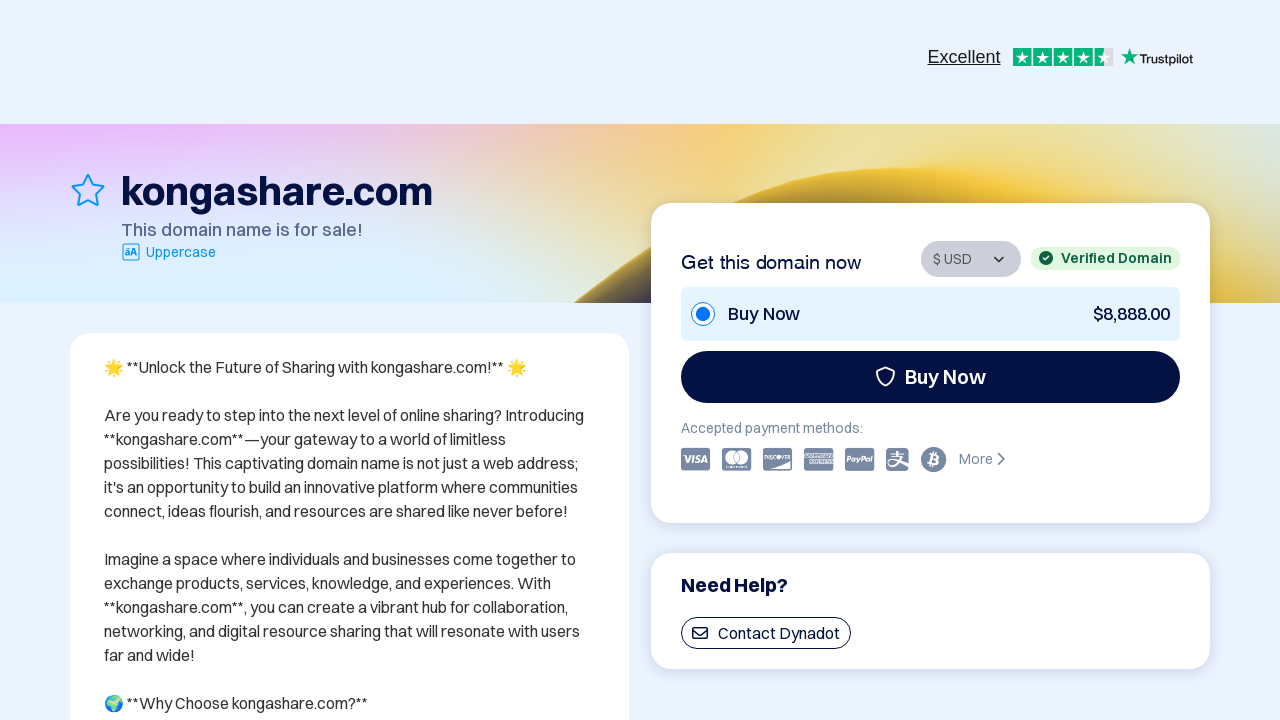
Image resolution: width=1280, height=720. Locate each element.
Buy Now (930, 376)
